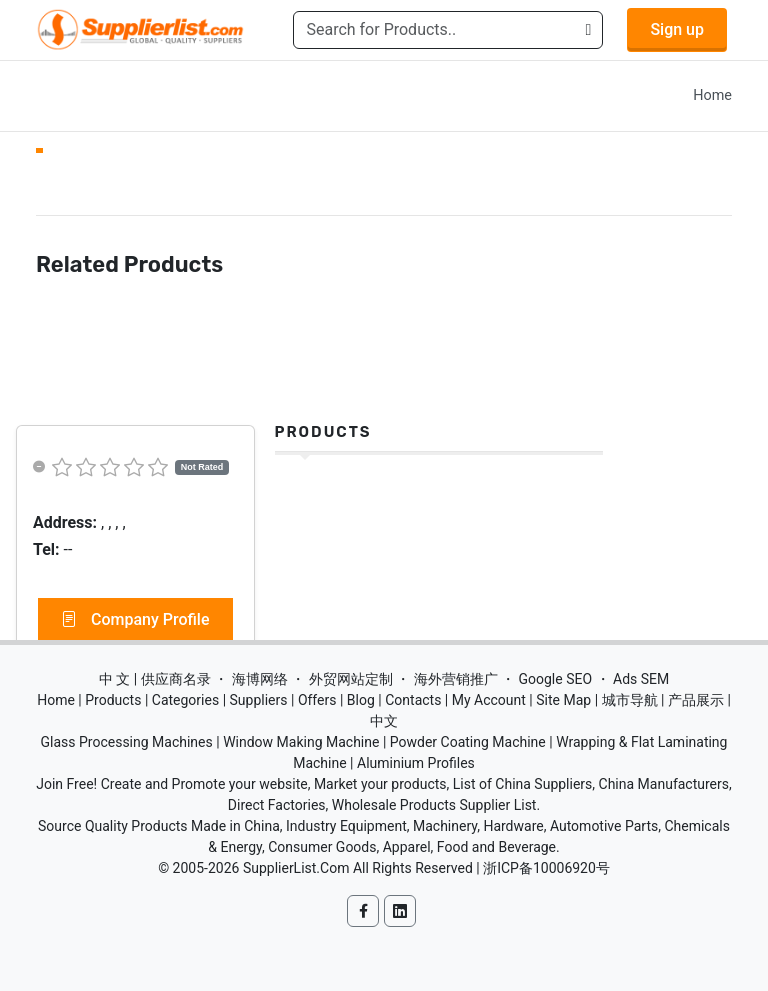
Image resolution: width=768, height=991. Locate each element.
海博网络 (260, 679)
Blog (361, 700)
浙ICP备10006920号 (546, 868)
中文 (384, 721)
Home (712, 95)
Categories (185, 700)
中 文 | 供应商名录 (155, 679)
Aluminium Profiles (416, 763)
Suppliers (259, 700)
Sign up (677, 29)
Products (323, 432)
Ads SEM (641, 679)
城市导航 (630, 700)
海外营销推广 (456, 679)
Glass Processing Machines (127, 742)
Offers (317, 700)
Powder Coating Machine (468, 742)
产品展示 (696, 700)
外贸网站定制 (351, 679)
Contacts (413, 700)
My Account (489, 700)
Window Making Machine (301, 742)
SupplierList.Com (296, 868)
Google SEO (555, 679)
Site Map (563, 700)
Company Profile (135, 620)
